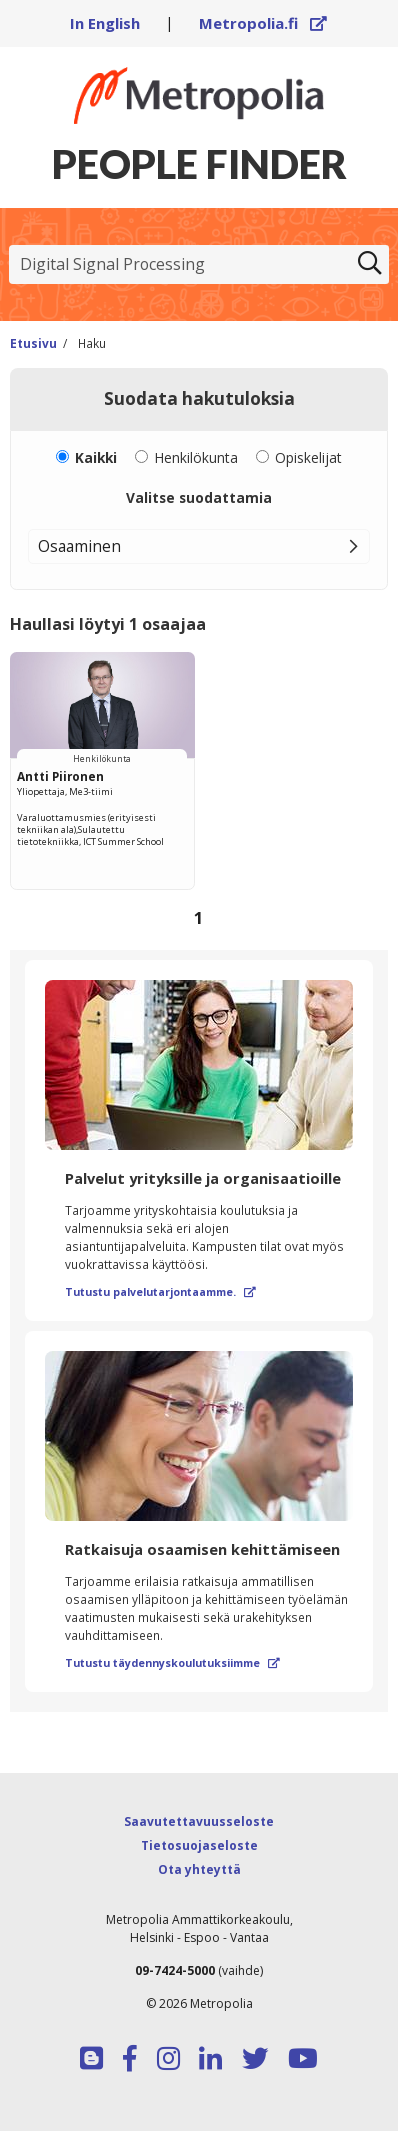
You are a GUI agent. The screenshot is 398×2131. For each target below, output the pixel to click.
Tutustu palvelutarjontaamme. (160, 1292)
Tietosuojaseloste (199, 1845)
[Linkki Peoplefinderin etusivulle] (199, 95)
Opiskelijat (308, 457)
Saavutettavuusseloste (199, 1821)
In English (105, 23)
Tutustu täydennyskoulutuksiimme (172, 1663)
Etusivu (33, 343)
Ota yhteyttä (199, 1869)
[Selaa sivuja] (199, 918)
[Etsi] (370, 265)
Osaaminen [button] (79, 546)
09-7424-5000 (175, 1970)
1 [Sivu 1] (199, 917)
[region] (199, 796)
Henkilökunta (196, 457)
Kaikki (96, 457)
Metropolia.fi (263, 23)
